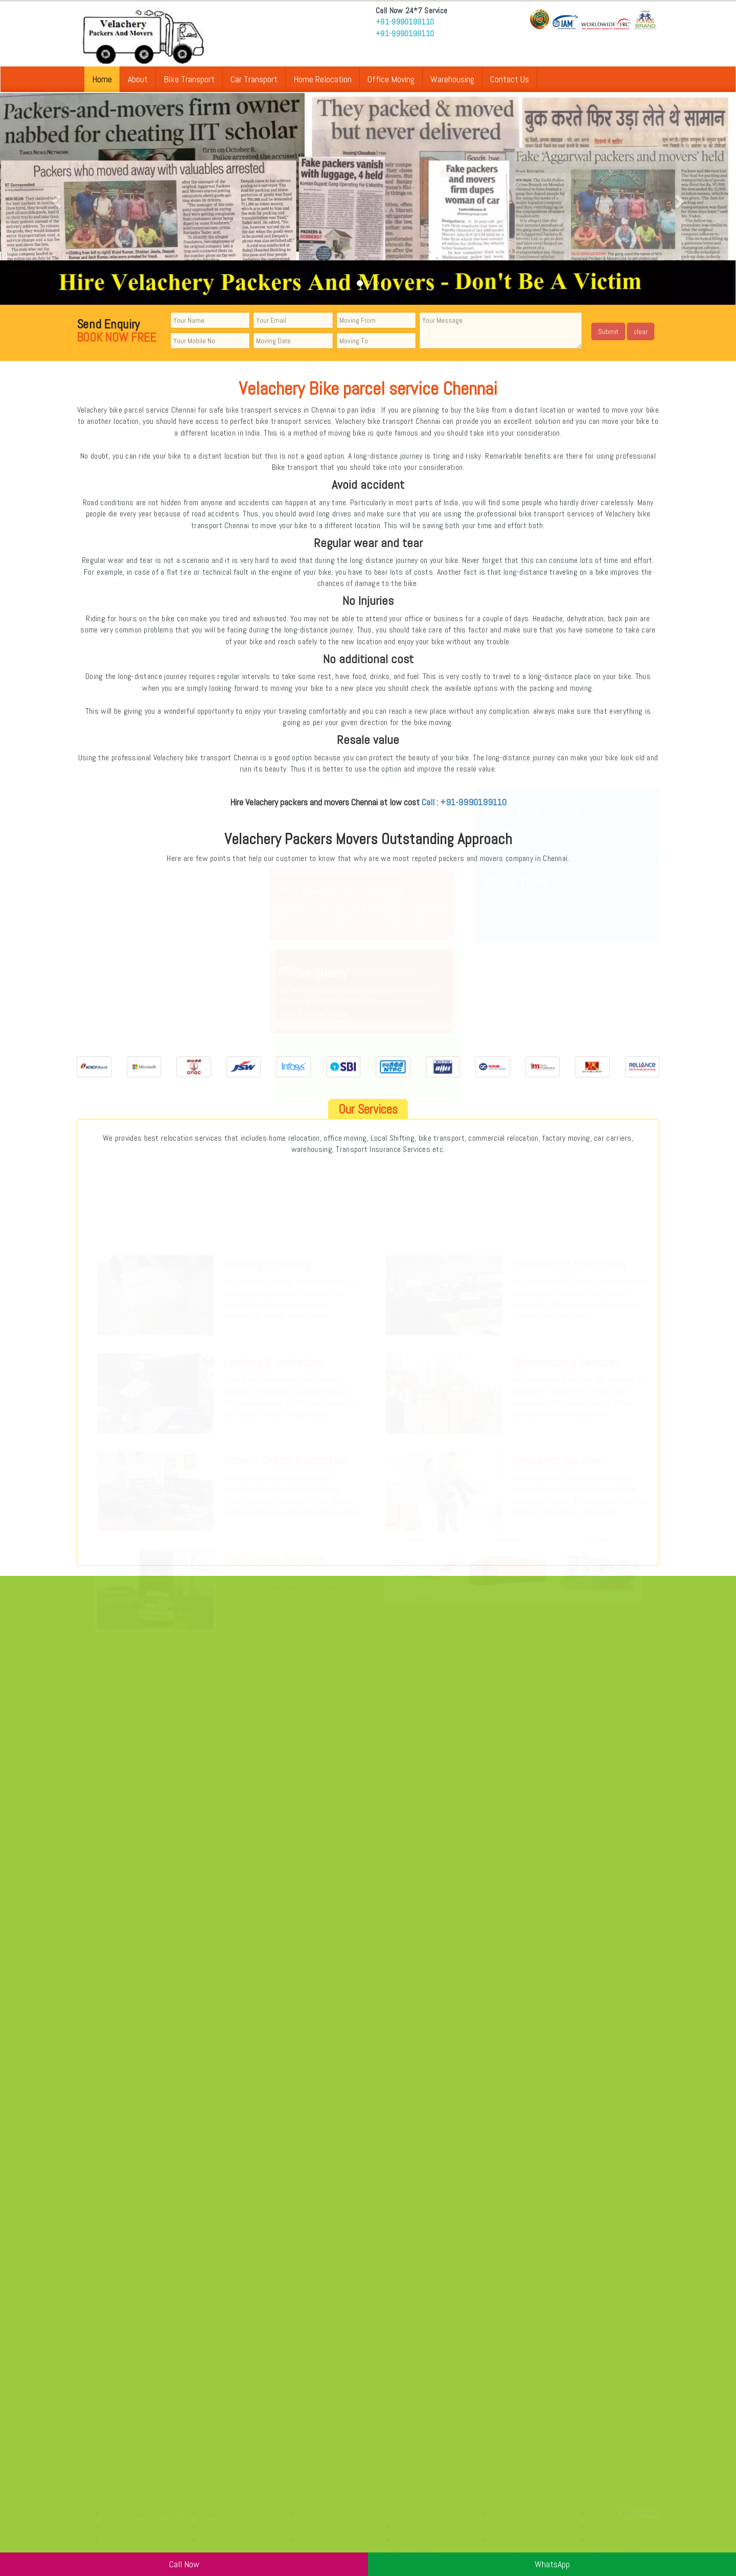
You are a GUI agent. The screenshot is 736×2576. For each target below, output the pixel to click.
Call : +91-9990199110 (464, 802)
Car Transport (254, 79)
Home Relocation (322, 79)
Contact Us (509, 79)
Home (102, 79)
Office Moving (391, 79)
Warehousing (452, 79)
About (138, 79)
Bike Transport (189, 79)
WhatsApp (552, 2564)
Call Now (184, 2564)
